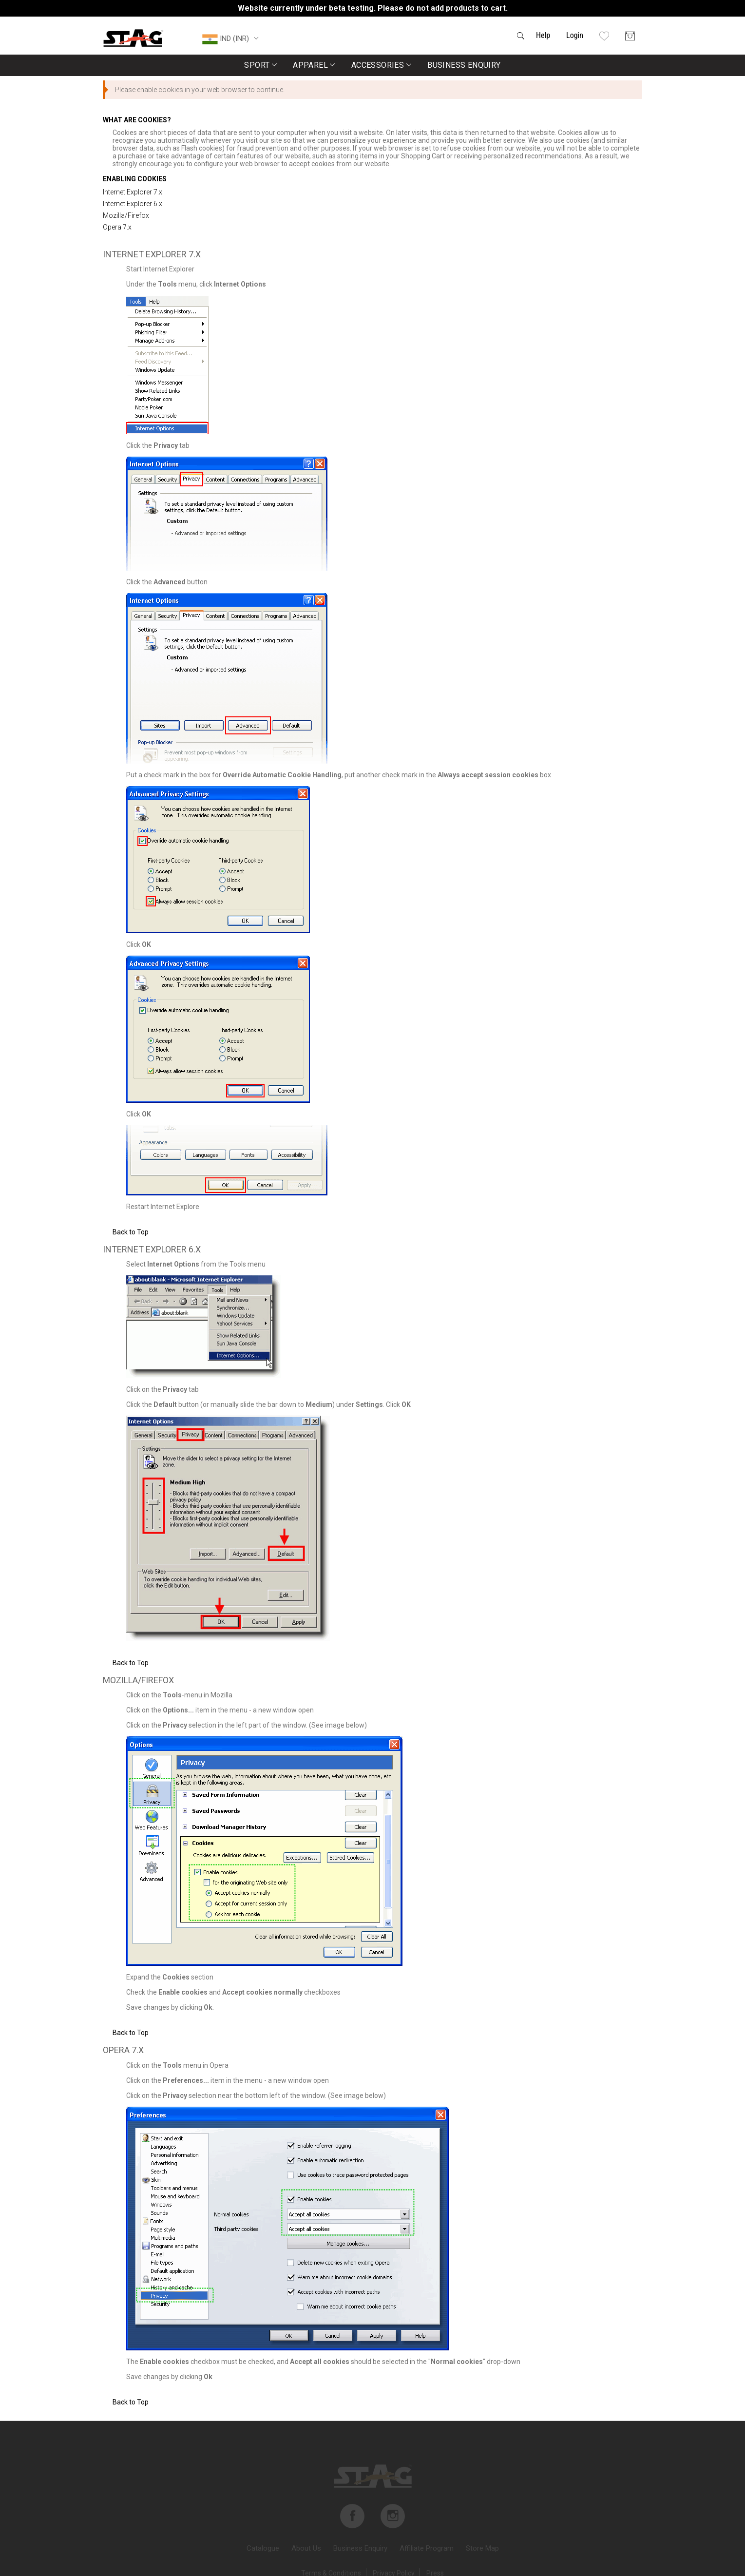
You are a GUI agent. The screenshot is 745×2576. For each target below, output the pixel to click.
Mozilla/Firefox (126, 215)
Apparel (314, 65)
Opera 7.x (117, 227)
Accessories (381, 65)
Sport (260, 65)
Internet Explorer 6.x (132, 204)
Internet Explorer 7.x (132, 192)
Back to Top (131, 1232)
